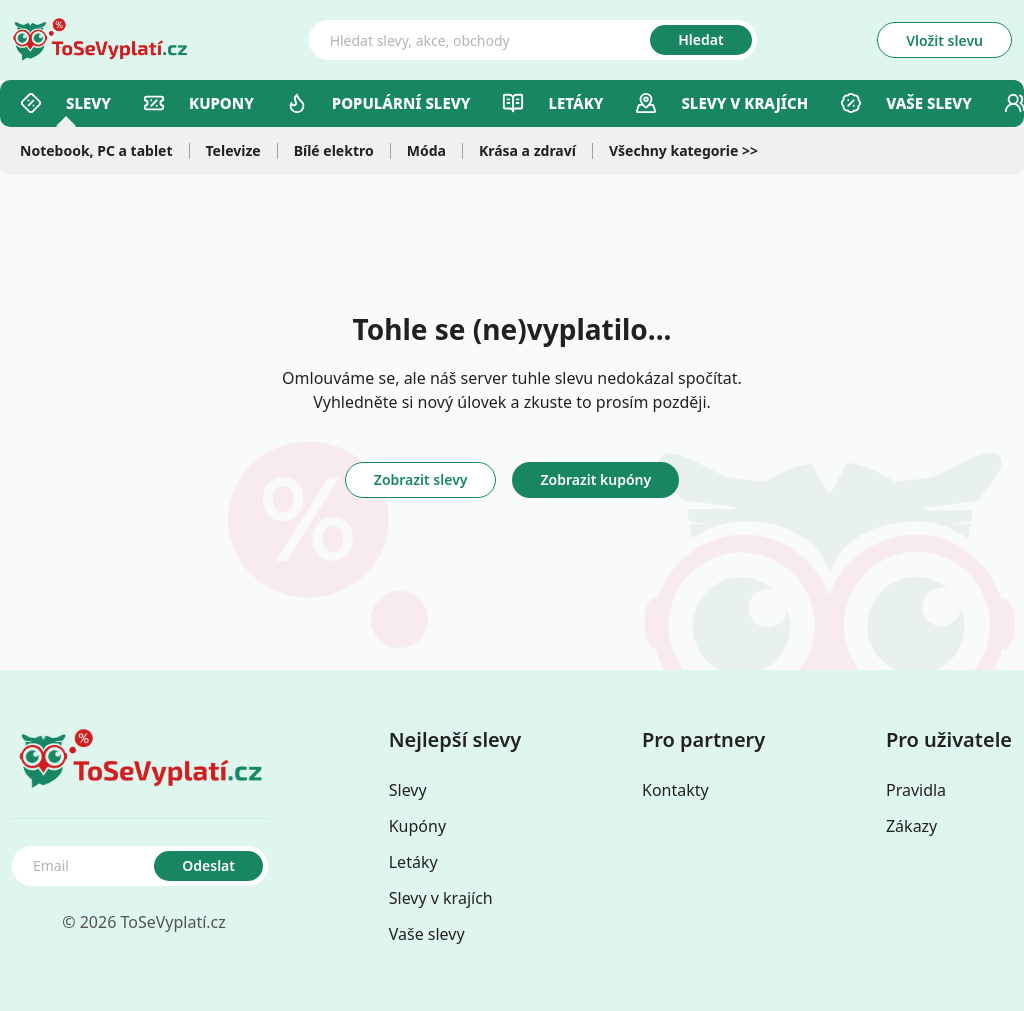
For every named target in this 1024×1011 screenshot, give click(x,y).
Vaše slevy (906, 103)
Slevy (65, 103)
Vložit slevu (944, 40)
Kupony (198, 103)
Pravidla (916, 790)
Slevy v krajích (441, 898)
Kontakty (675, 790)
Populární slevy (378, 103)
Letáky (552, 103)
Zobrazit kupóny (595, 479)
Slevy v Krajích (721, 103)
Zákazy (911, 826)
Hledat (700, 39)
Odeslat (208, 865)
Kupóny (417, 826)
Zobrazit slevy (421, 479)
